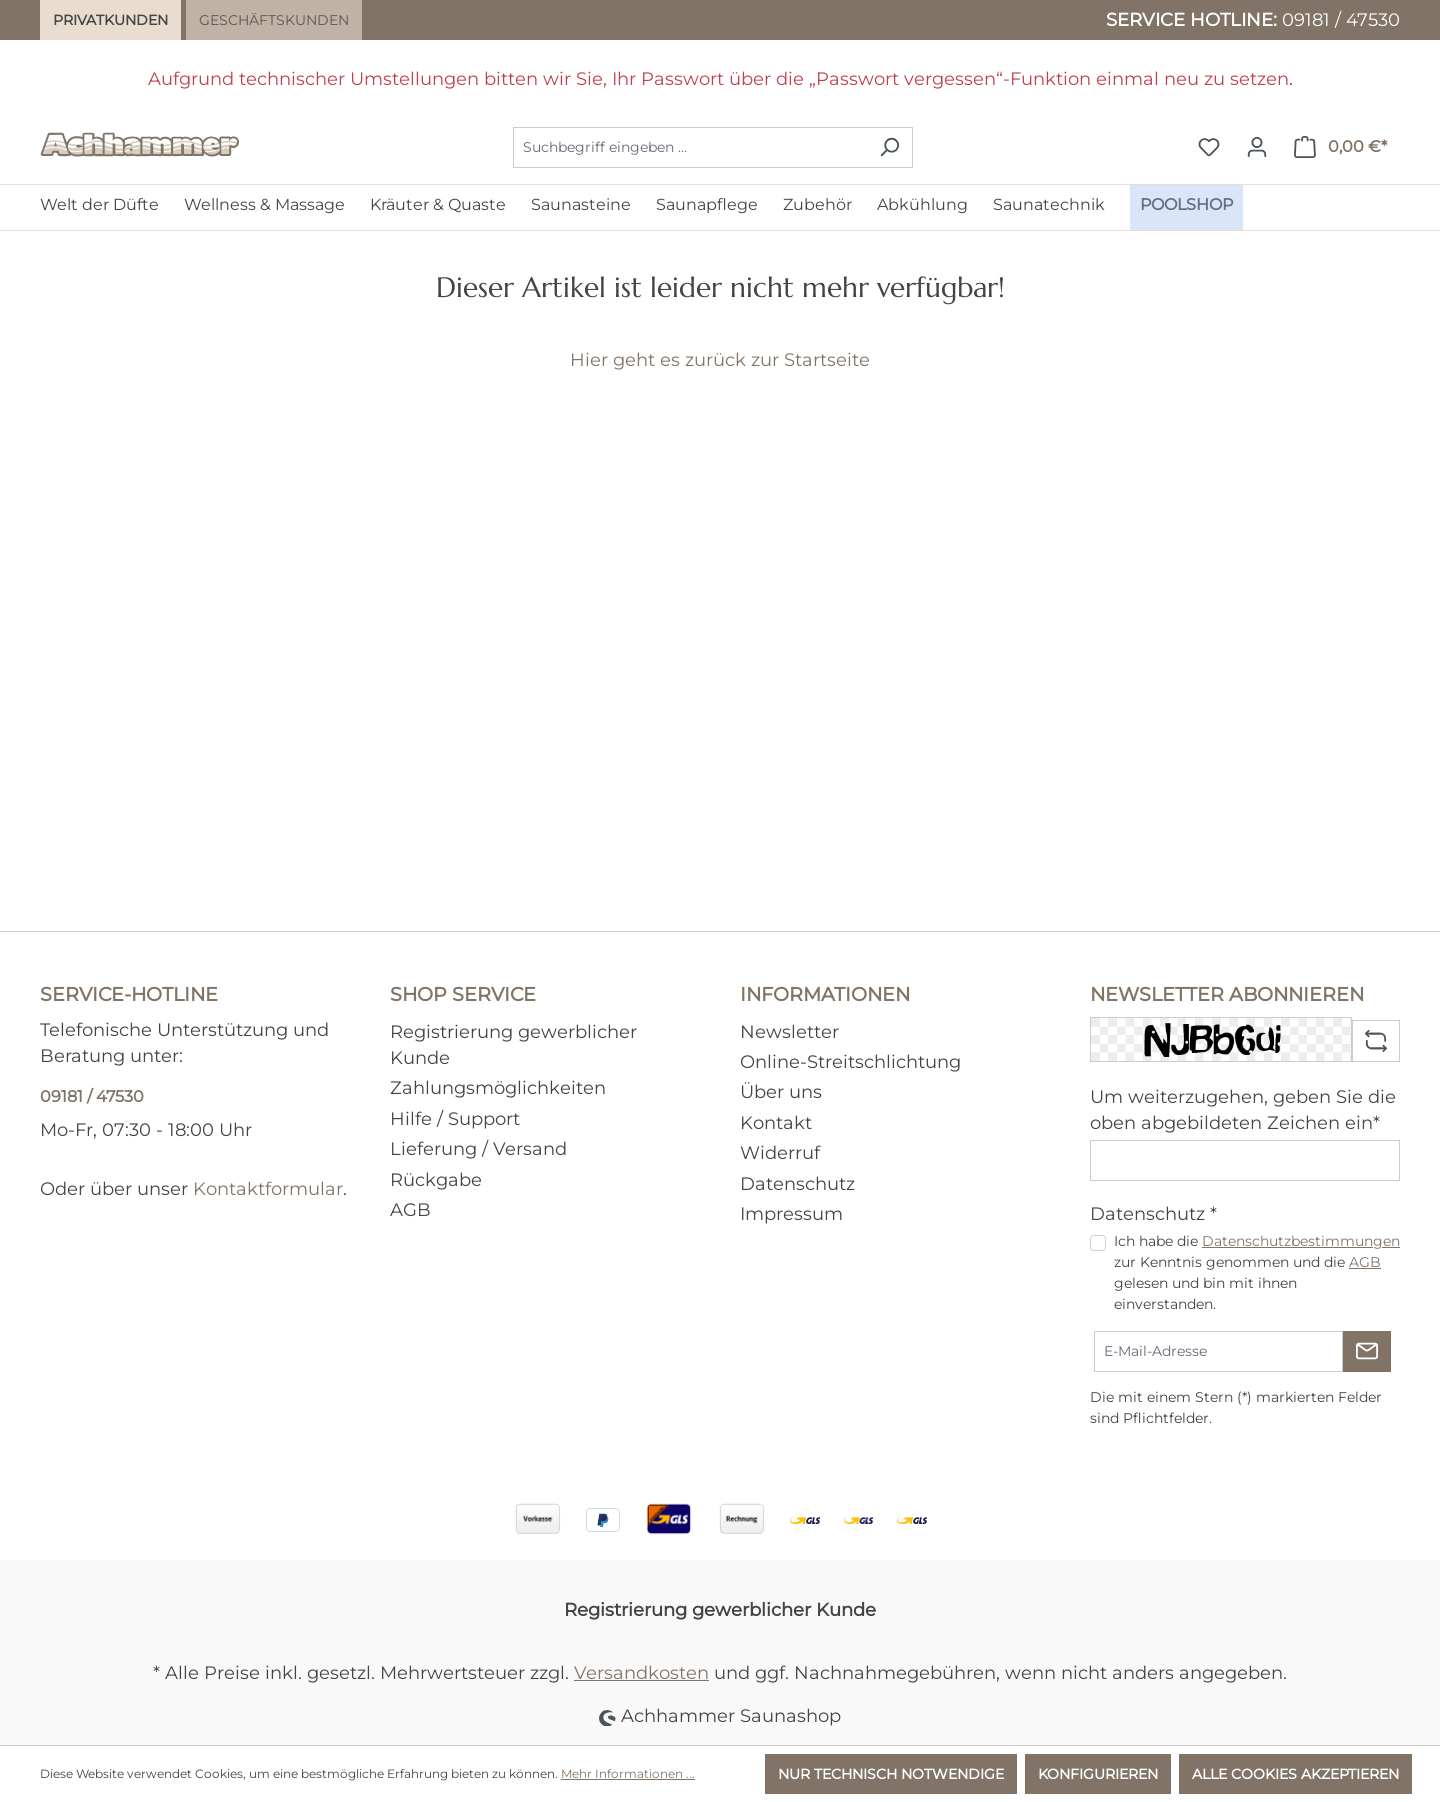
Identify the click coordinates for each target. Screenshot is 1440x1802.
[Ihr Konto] (1257, 147)
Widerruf (780, 1152)
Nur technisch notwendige (891, 1774)
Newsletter (789, 1031)
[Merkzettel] (1209, 147)
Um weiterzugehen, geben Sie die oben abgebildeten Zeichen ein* (1243, 1109)
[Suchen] (889, 147)
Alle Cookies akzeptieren (1295, 1774)
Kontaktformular (268, 1188)
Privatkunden (110, 20)
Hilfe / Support (455, 1118)
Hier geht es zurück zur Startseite (720, 359)
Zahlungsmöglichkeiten (498, 1087)
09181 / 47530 (1341, 19)
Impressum (791, 1213)
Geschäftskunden (274, 20)
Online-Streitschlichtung (850, 1061)
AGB (410, 1209)
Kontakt (776, 1122)
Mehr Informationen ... (628, 1773)
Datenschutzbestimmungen (1301, 1241)
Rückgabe (436, 1179)
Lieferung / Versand (478, 1148)
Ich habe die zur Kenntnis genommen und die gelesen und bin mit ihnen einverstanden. (1257, 1272)
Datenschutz (797, 1183)
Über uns (781, 1091)
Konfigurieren (1098, 1774)
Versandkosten (641, 1672)
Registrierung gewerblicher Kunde (720, 1609)
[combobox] (690, 147)
